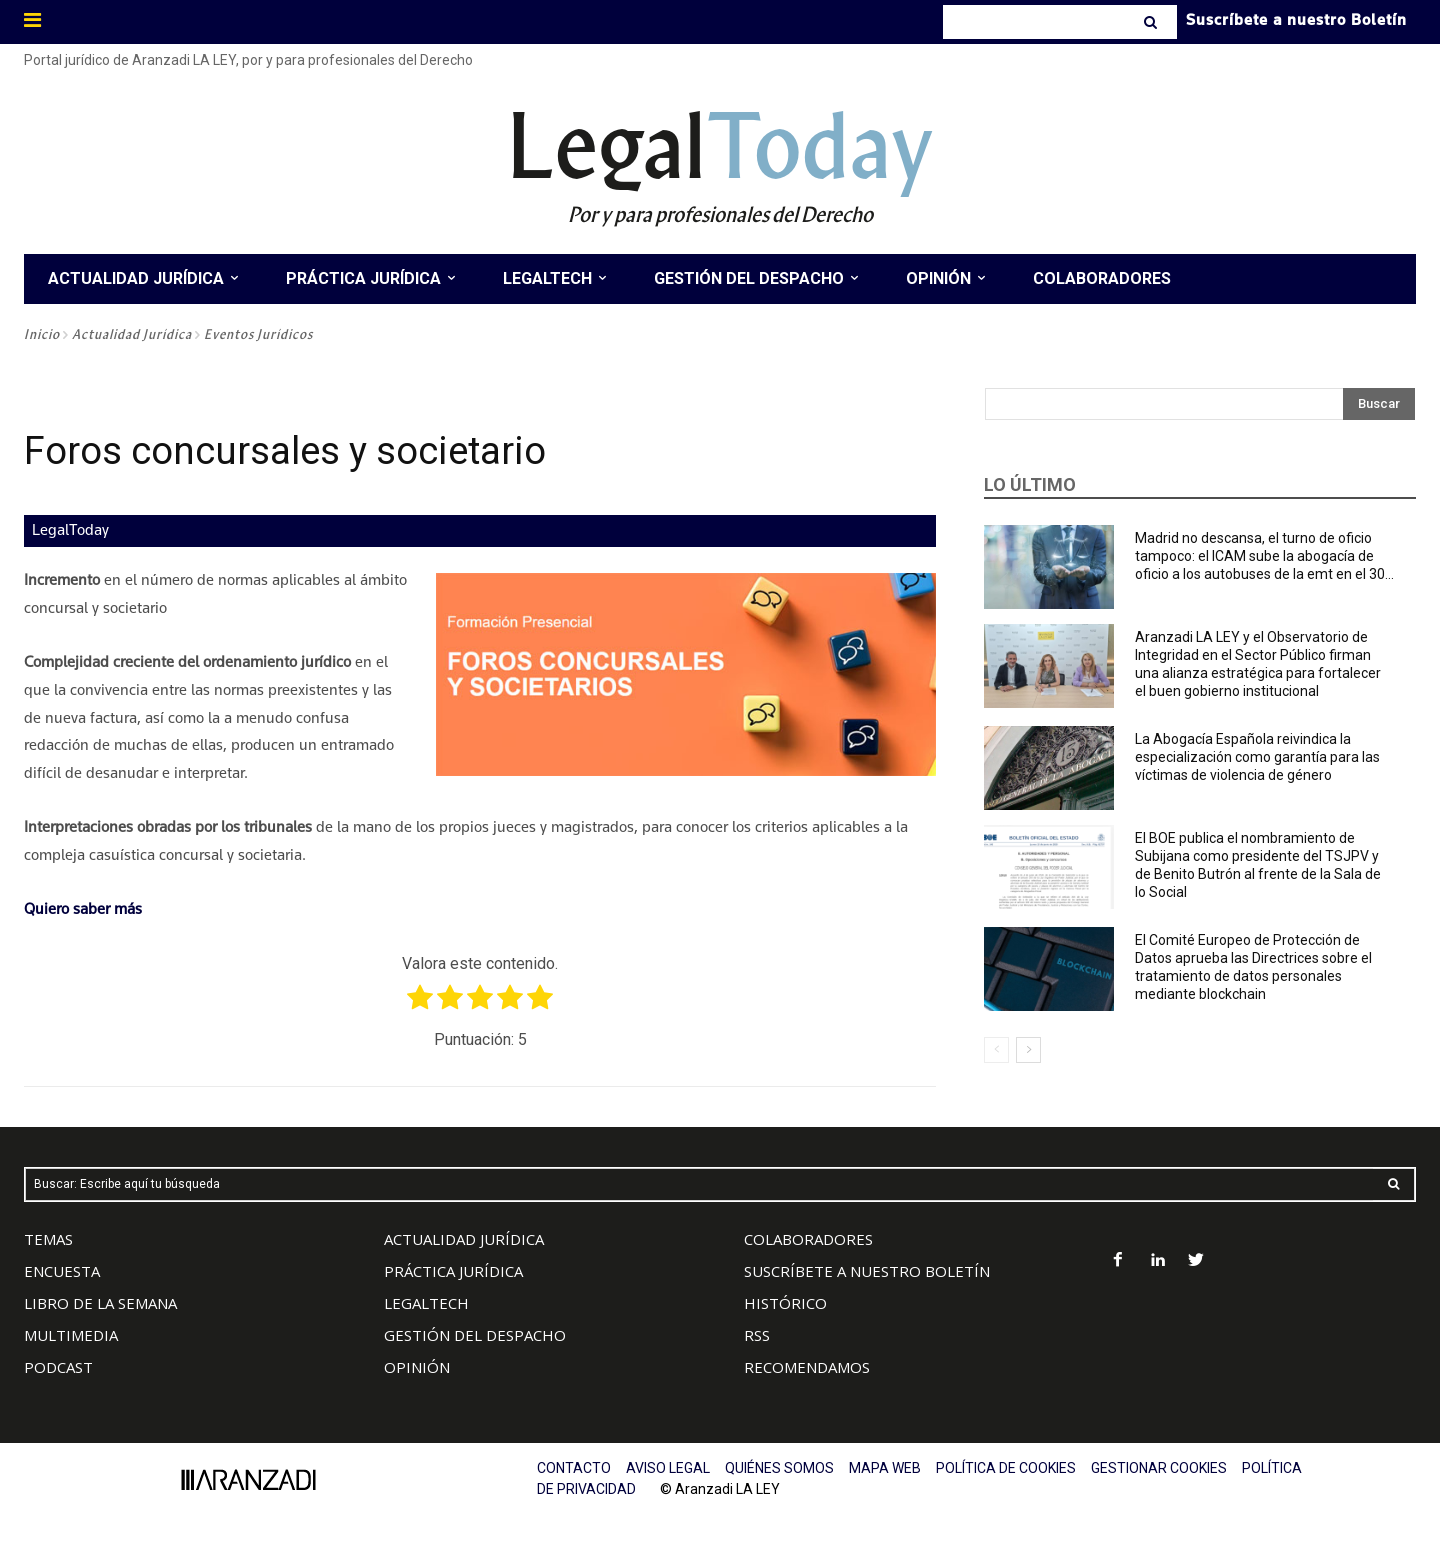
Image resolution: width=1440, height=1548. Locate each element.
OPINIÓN (417, 1367)
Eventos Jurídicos (258, 334)
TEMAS (48, 1239)
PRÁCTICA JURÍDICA (453, 1271)
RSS (757, 1335)
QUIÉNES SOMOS (779, 1468)
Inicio (42, 334)
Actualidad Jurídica (132, 334)
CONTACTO (574, 1468)
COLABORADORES (808, 1239)
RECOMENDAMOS (807, 1367)
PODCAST (58, 1367)
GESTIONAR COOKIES (1159, 1468)
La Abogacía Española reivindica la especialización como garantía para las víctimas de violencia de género (1257, 757)
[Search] (1152, 22)
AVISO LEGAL (668, 1468)
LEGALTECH (426, 1303)
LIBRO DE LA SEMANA (100, 1303)
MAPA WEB (885, 1468)
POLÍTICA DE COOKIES (1006, 1468)
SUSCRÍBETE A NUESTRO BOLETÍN (867, 1271)
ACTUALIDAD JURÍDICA (464, 1239)
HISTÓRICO (785, 1303)
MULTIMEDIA (71, 1335)
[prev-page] (996, 1050)
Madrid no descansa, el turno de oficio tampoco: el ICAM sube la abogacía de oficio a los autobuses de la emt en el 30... (1264, 556)
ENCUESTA (62, 1271)
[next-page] (1028, 1050)
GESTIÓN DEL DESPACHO (475, 1335)
